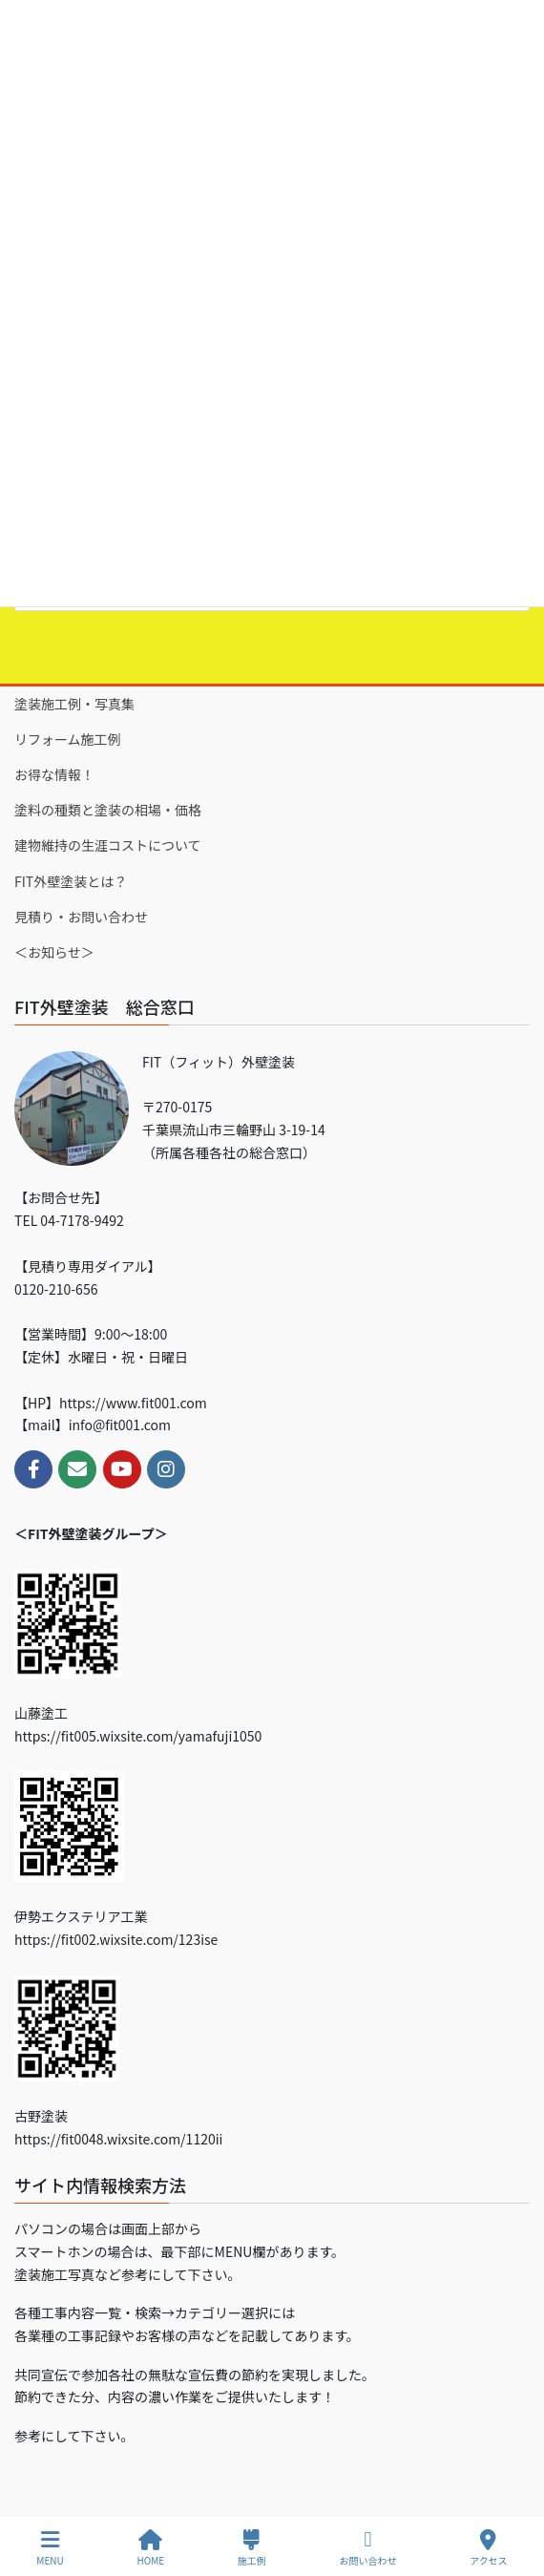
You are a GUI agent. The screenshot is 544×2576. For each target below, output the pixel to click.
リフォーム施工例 (67, 739)
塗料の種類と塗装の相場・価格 (107, 809)
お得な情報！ (54, 774)
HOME (150, 2547)
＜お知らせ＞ (54, 951)
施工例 (252, 2547)
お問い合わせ (367, 2547)
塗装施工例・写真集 (74, 703)
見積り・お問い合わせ (81, 916)
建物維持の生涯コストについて (107, 845)
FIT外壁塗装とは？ (70, 881)
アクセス (489, 2547)
